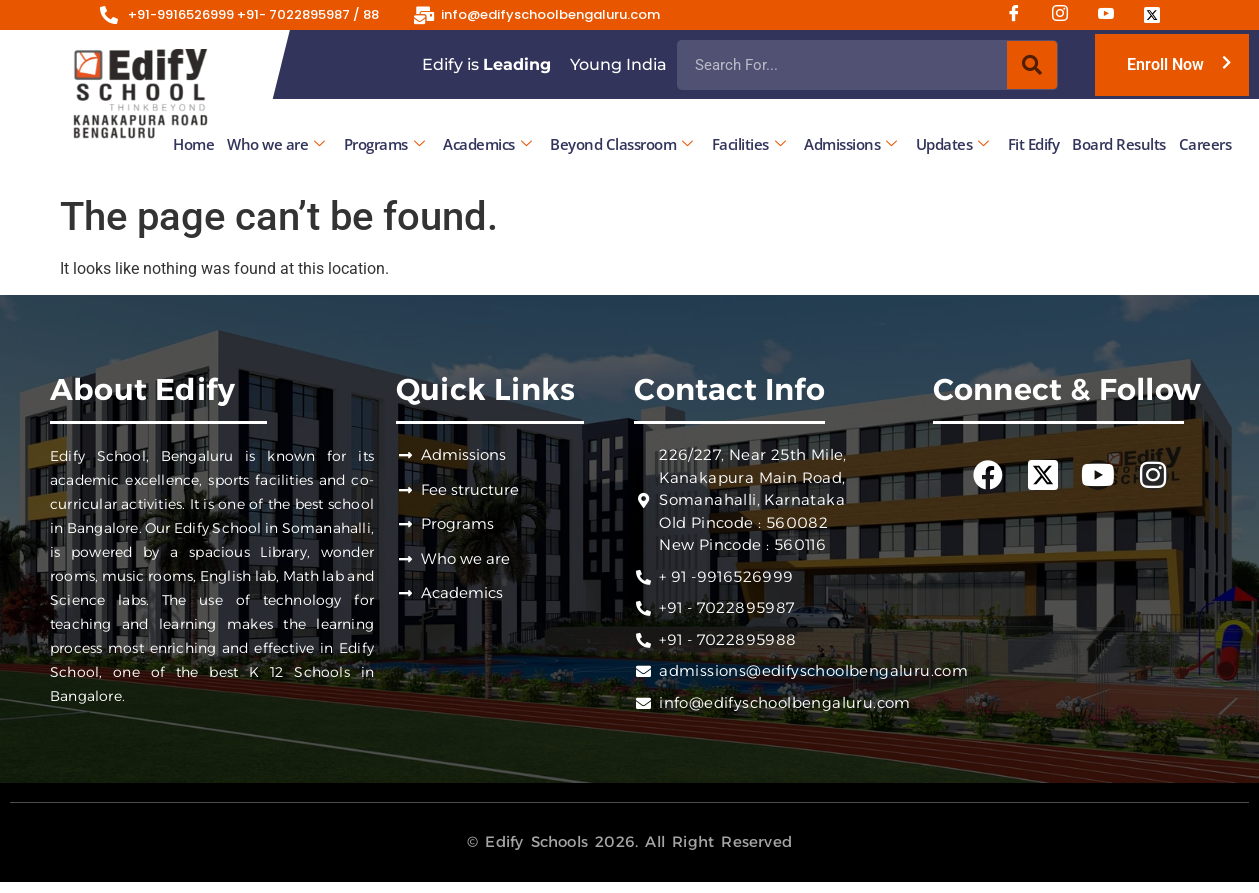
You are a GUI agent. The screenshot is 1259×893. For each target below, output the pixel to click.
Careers (1205, 144)
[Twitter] (1159, 15)
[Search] (1032, 65)
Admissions (850, 144)
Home (193, 144)
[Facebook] (1021, 15)
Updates (952, 144)
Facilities (749, 144)
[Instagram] (1067, 15)
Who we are (276, 144)
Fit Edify (1034, 144)
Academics (487, 144)
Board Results (1119, 144)
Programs (384, 144)
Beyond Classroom (621, 144)
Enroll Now (1165, 64)
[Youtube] (1113, 15)
